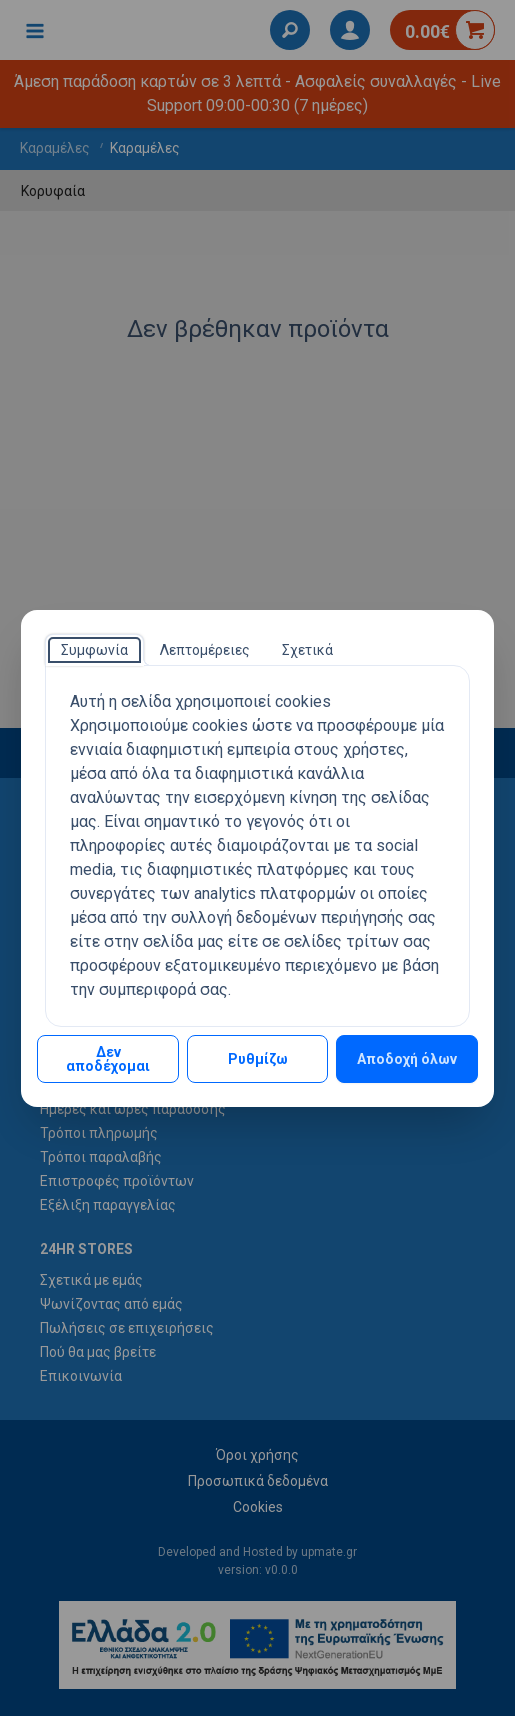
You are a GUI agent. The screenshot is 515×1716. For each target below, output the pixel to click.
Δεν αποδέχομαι (108, 1059)
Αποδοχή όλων (407, 1059)
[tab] (94, 650)
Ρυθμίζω (258, 1059)
